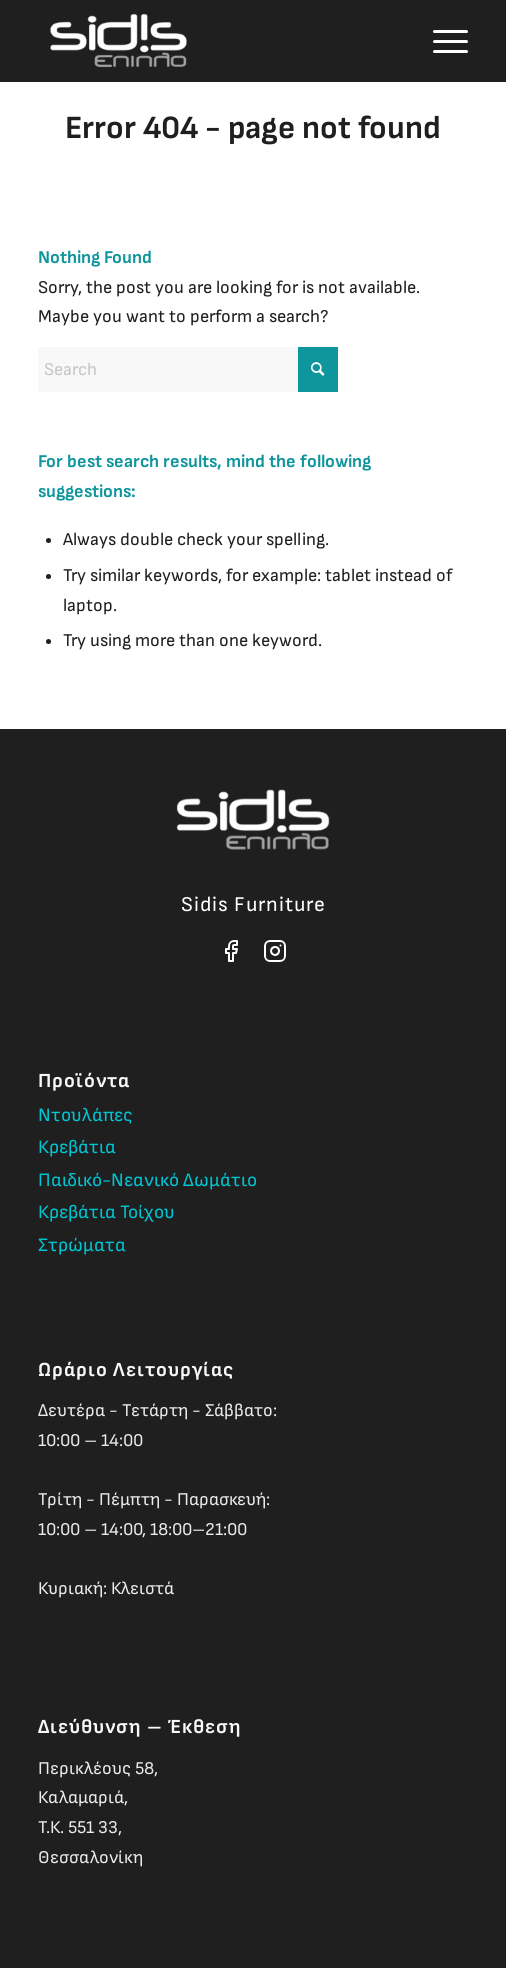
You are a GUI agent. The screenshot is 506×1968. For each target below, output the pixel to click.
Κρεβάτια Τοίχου (106, 1212)
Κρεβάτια (77, 1147)
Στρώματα (82, 1245)
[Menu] (440, 41)
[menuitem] (393, 41)
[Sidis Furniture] (210, 41)
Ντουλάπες (85, 1115)
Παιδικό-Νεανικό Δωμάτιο (147, 1180)
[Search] (393, 41)
